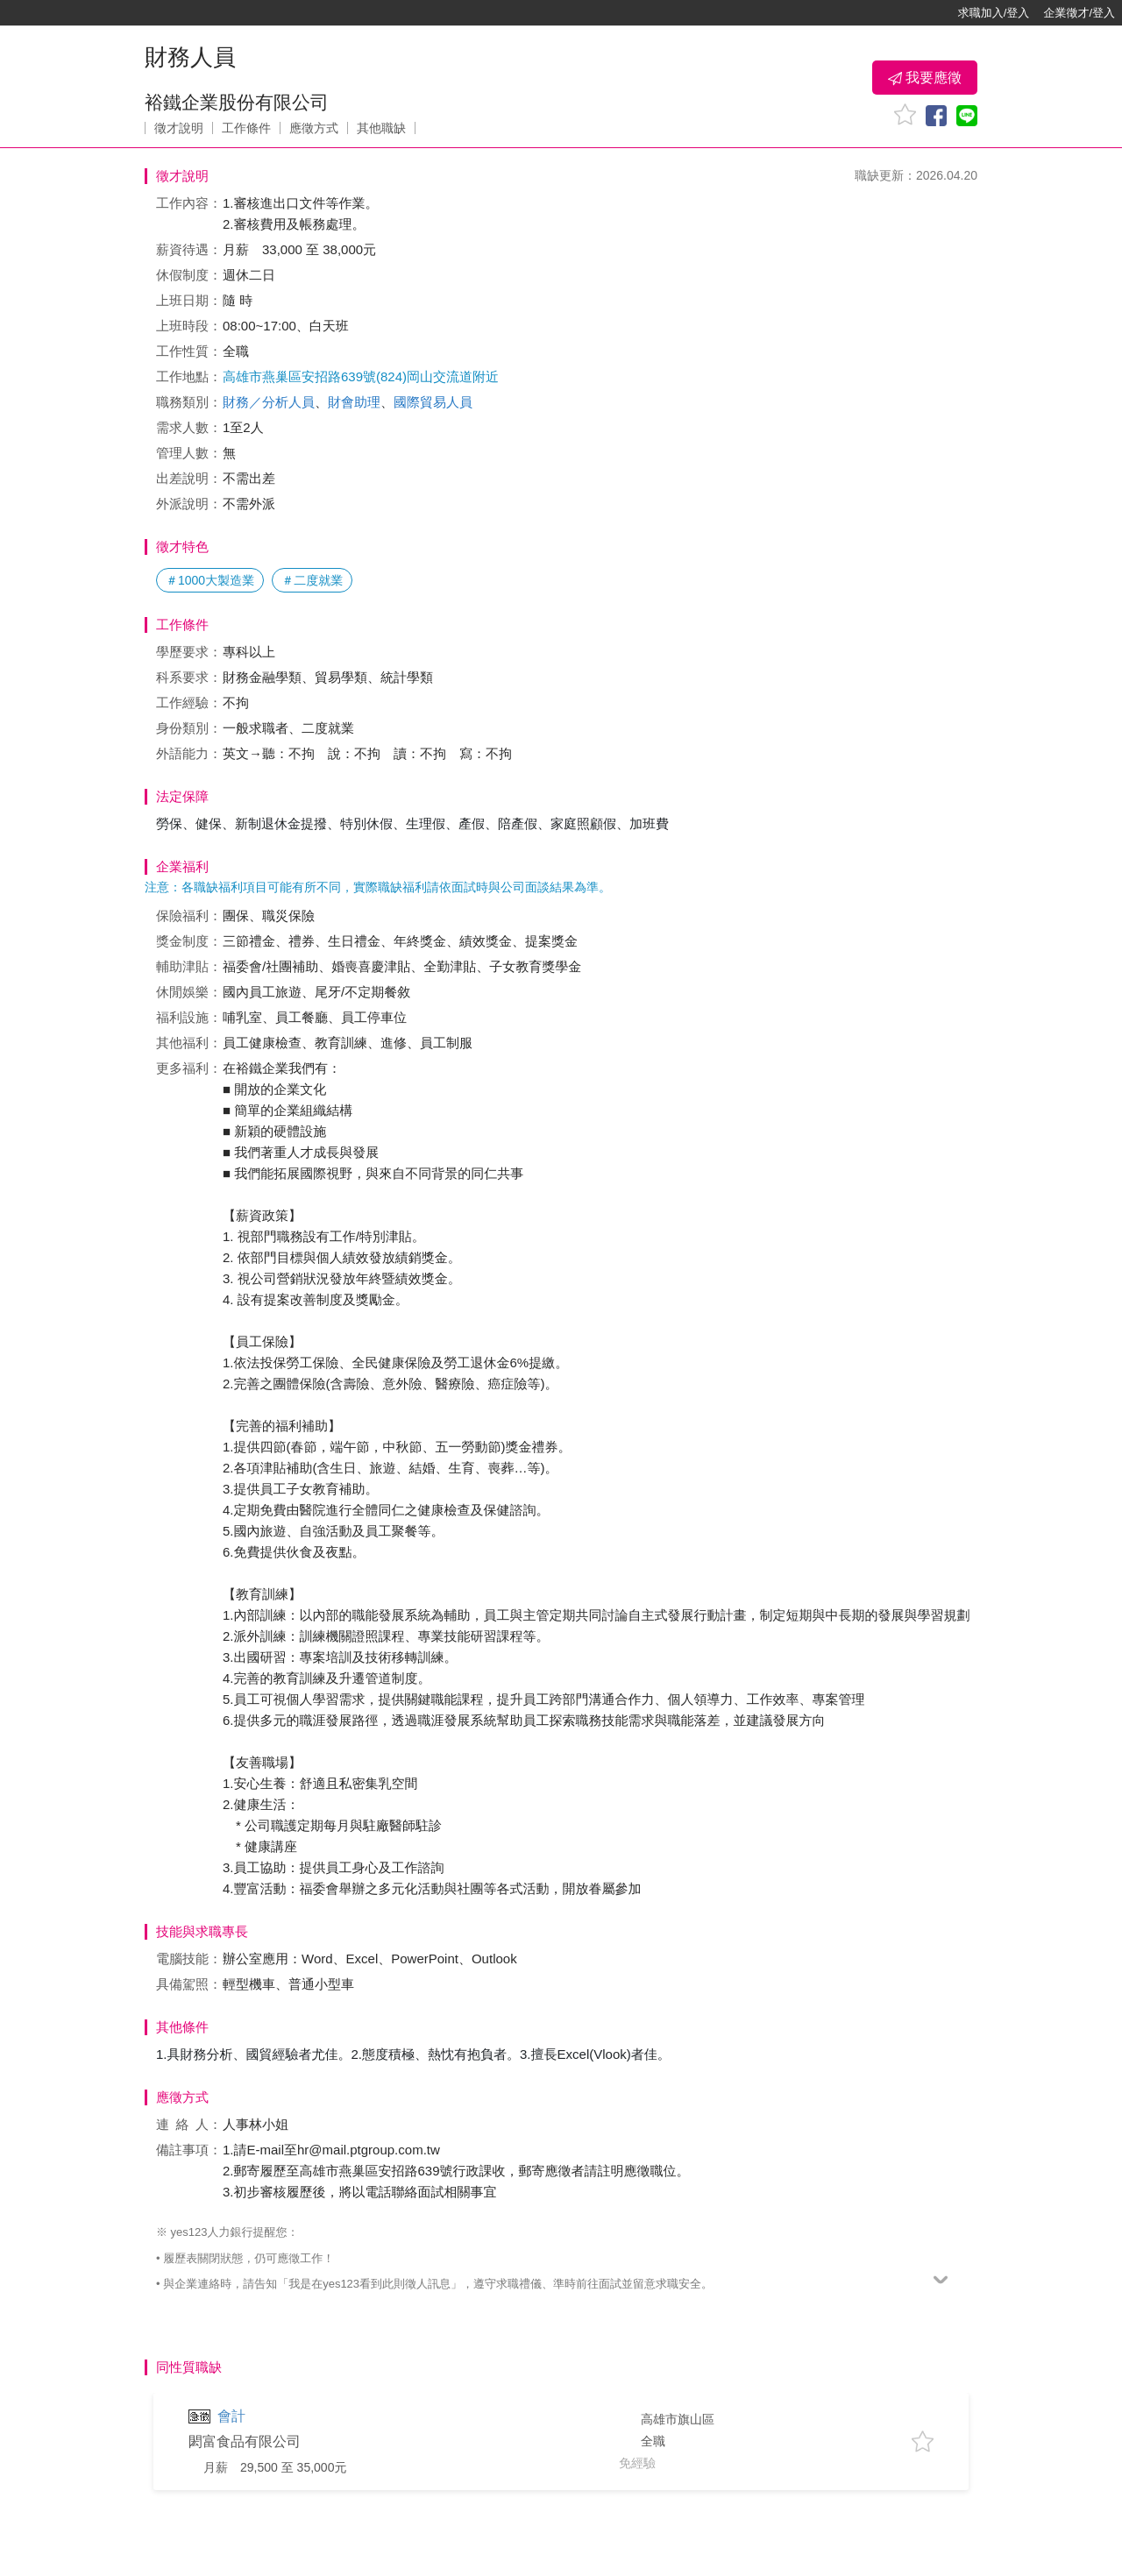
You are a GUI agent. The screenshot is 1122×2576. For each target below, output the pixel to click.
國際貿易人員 (433, 401)
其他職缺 (381, 128)
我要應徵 (925, 78)
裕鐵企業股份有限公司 (237, 102)
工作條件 (246, 128)
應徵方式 (313, 128)
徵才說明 (178, 128)
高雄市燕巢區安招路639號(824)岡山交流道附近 (361, 376)
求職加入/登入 (994, 12)
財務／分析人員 (269, 401)
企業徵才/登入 (1079, 12)
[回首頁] (70, 13)
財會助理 (354, 401)
